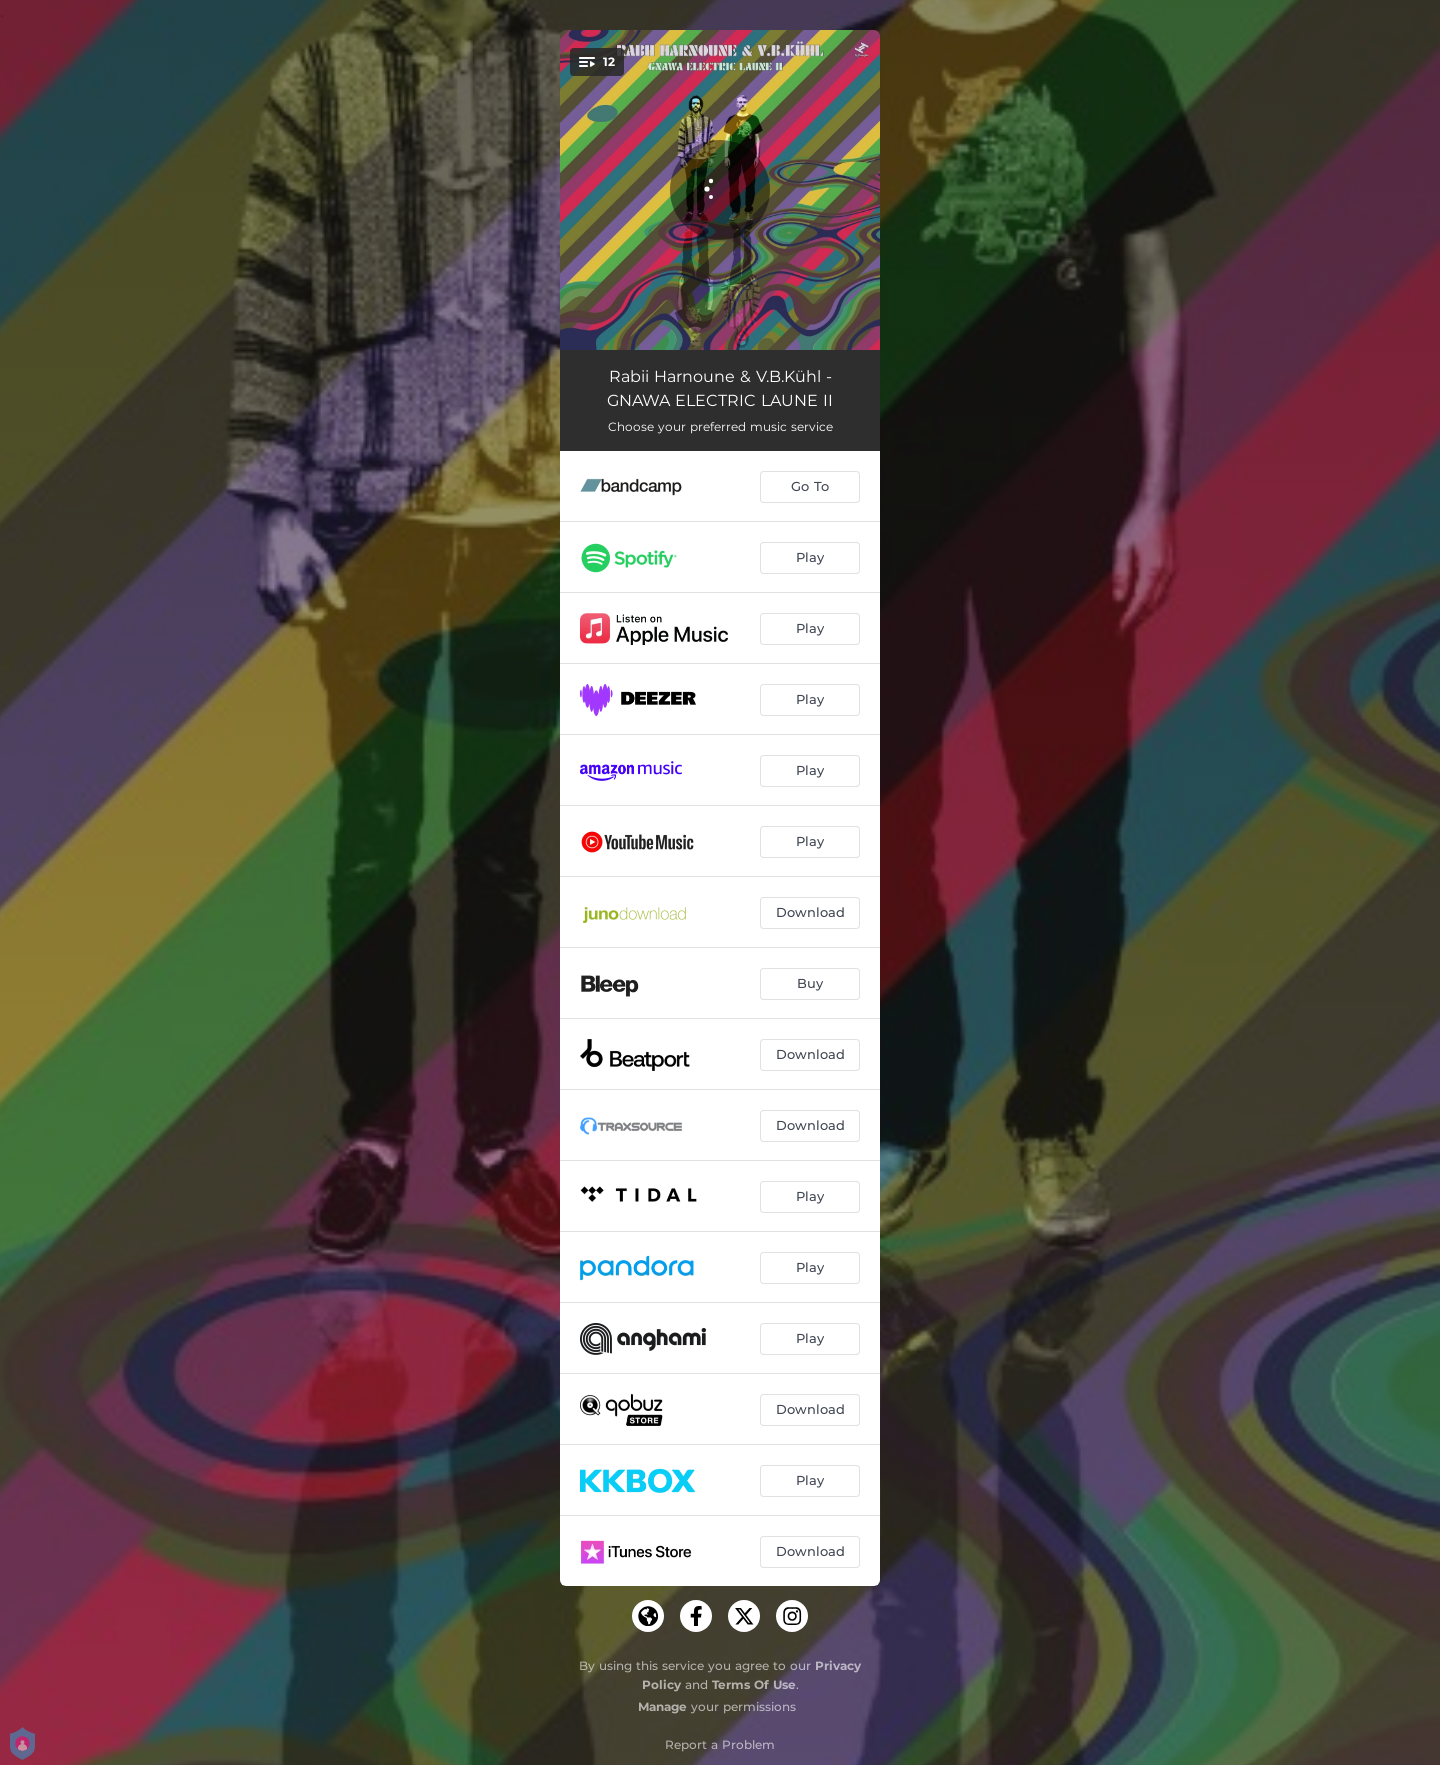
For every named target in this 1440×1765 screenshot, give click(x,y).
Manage (662, 1706)
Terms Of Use (754, 1684)
